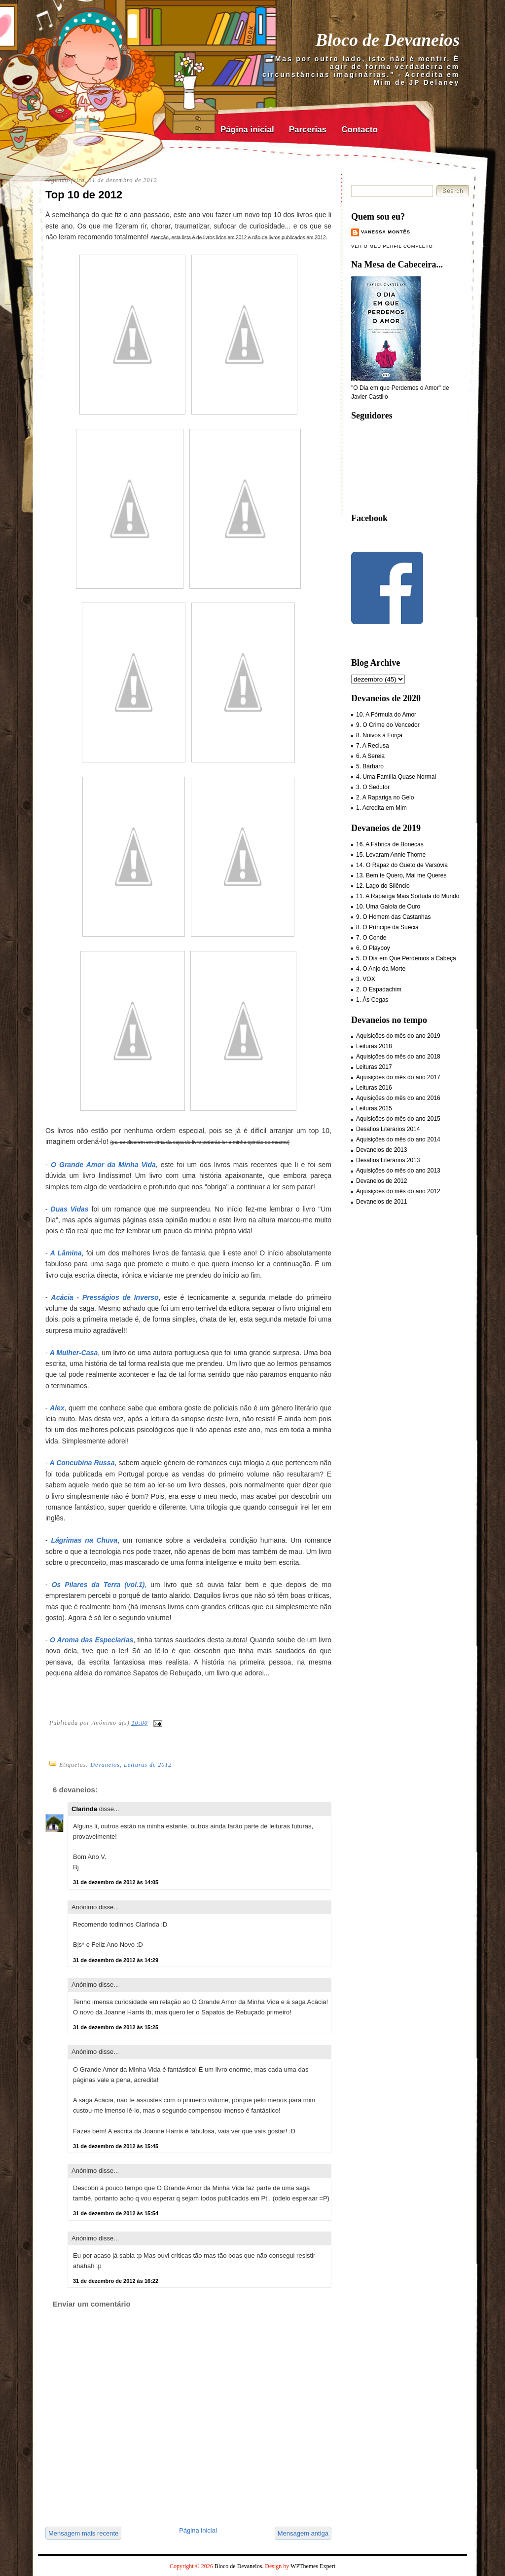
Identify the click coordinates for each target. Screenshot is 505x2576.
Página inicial (247, 129)
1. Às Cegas (372, 999)
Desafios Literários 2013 (388, 1160)
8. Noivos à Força (379, 735)
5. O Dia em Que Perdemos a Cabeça (406, 958)
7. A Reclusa (372, 745)
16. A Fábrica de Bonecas (390, 844)
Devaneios (105, 1764)
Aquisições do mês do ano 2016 (398, 1098)
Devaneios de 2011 (381, 1201)
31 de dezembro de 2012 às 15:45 (115, 2146)
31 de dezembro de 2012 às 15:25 (115, 2027)
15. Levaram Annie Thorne (391, 854)
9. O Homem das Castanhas (393, 916)
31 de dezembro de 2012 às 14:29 (115, 1960)
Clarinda (84, 1809)
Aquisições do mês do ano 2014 (398, 1139)
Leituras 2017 (374, 1066)
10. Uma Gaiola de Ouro (388, 906)
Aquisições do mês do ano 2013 (398, 1170)
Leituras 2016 (374, 1087)
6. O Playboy (373, 948)
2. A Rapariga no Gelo (385, 797)
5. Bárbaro (370, 766)
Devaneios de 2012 (381, 1180)
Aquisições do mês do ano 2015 (398, 1118)
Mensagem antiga (303, 2533)
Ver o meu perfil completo (392, 246)
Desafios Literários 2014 (388, 1129)
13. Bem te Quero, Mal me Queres (401, 875)
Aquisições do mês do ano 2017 (398, 1077)
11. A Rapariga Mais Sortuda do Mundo (407, 896)
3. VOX (365, 979)
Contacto (359, 129)
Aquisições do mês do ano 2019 (398, 1035)
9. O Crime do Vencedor (388, 724)
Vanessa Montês (385, 231)
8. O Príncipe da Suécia (387, 927)
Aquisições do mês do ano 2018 (398, 1056)
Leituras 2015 (374, 1108)
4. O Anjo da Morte (380, 968)
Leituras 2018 (374, 1046)
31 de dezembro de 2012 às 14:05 (115, 1882)
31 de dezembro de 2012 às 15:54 (115, 2213)
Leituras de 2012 (148, 1764)
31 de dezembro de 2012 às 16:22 (115, 2281)
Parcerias (308, 129)
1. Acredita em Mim (381, 807)
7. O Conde (371, 937)
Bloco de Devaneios (388, 40)
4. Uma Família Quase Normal (396, 776)
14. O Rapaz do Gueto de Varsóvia (402, 865)
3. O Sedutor (373, 787)
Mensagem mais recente (83, 2533)
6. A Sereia (370, 756)
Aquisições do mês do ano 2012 (398, 1191)
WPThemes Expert (312, 2566)
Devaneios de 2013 (381, 1149)
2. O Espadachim (378, 989)
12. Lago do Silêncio (383, 885)
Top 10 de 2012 (83, 195)
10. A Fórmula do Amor (386, 714)
